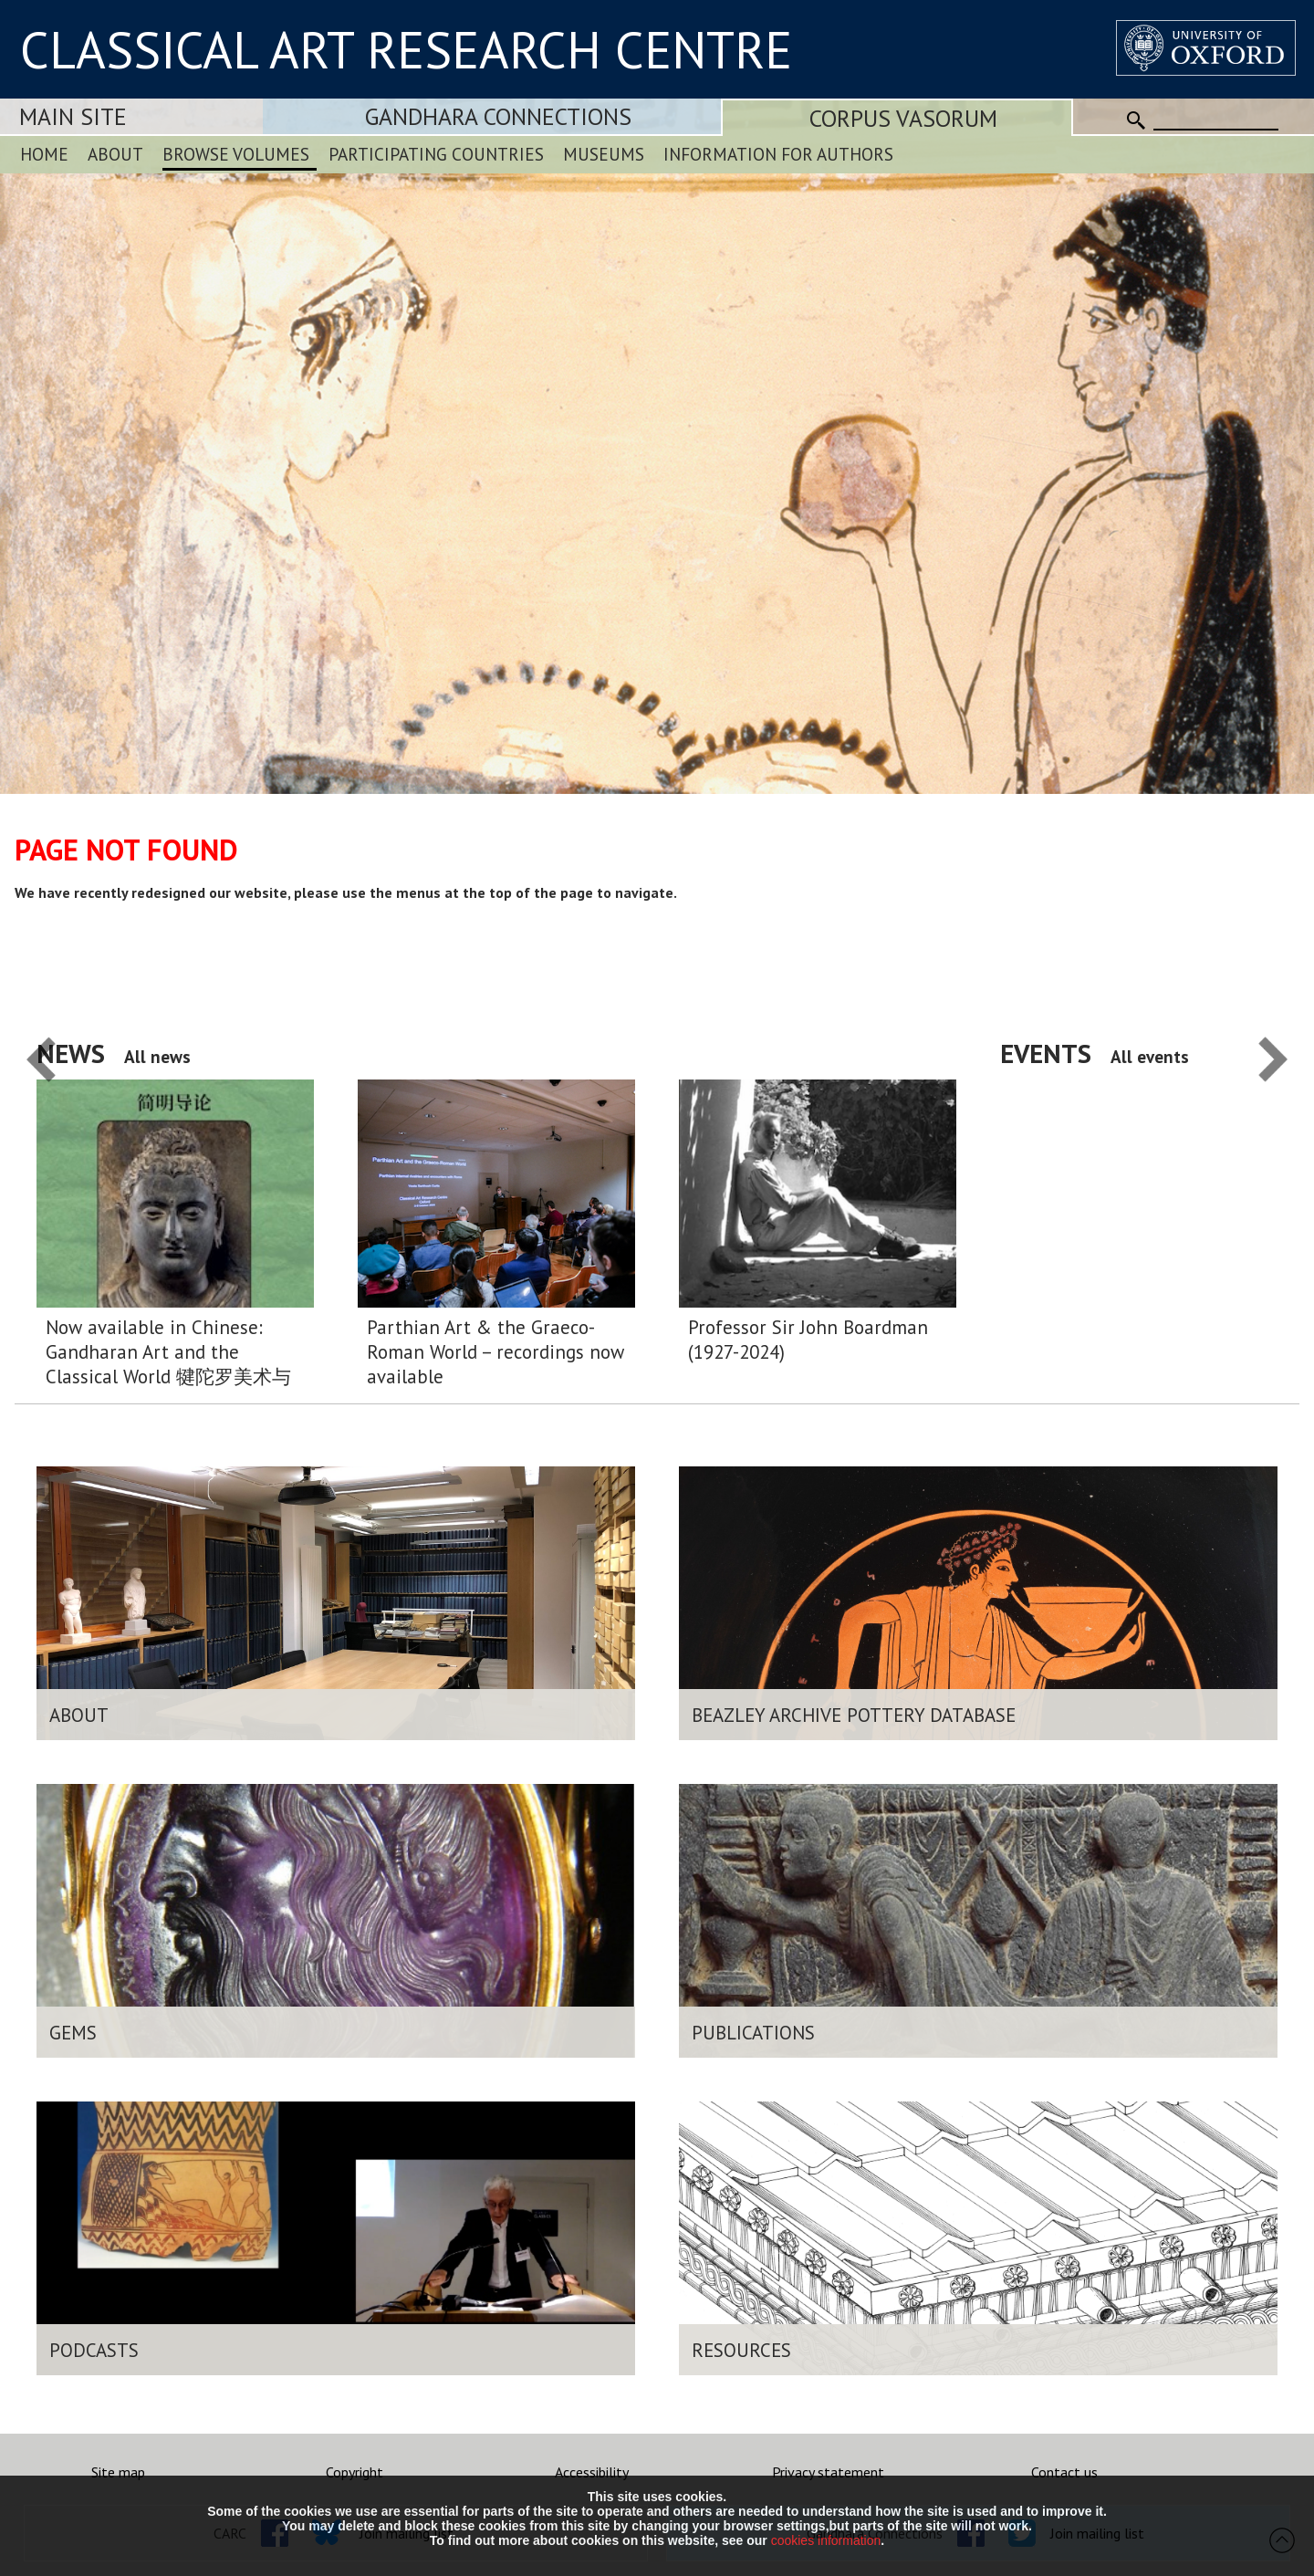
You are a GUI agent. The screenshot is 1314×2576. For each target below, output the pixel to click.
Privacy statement (828, 2472)
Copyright (354, 2472)
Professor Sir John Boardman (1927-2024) (808, 1339)
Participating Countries (436, 153)
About (115, 153)
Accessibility (592, 2472)
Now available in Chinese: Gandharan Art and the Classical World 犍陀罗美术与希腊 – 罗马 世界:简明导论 (168, 1352)
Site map (118, 2472)
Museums (603, 153)
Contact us (1064, 2472)
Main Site (73, 116)
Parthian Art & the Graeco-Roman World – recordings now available (495, 1352)
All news (157, 1056)
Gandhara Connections (498, 116)
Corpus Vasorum (903, 118)
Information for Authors (778, 153)
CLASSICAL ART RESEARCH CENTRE (406, 49)
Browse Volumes (235, 153)
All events (1150, 1056)
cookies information (826, 2540)
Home (44, 153)
